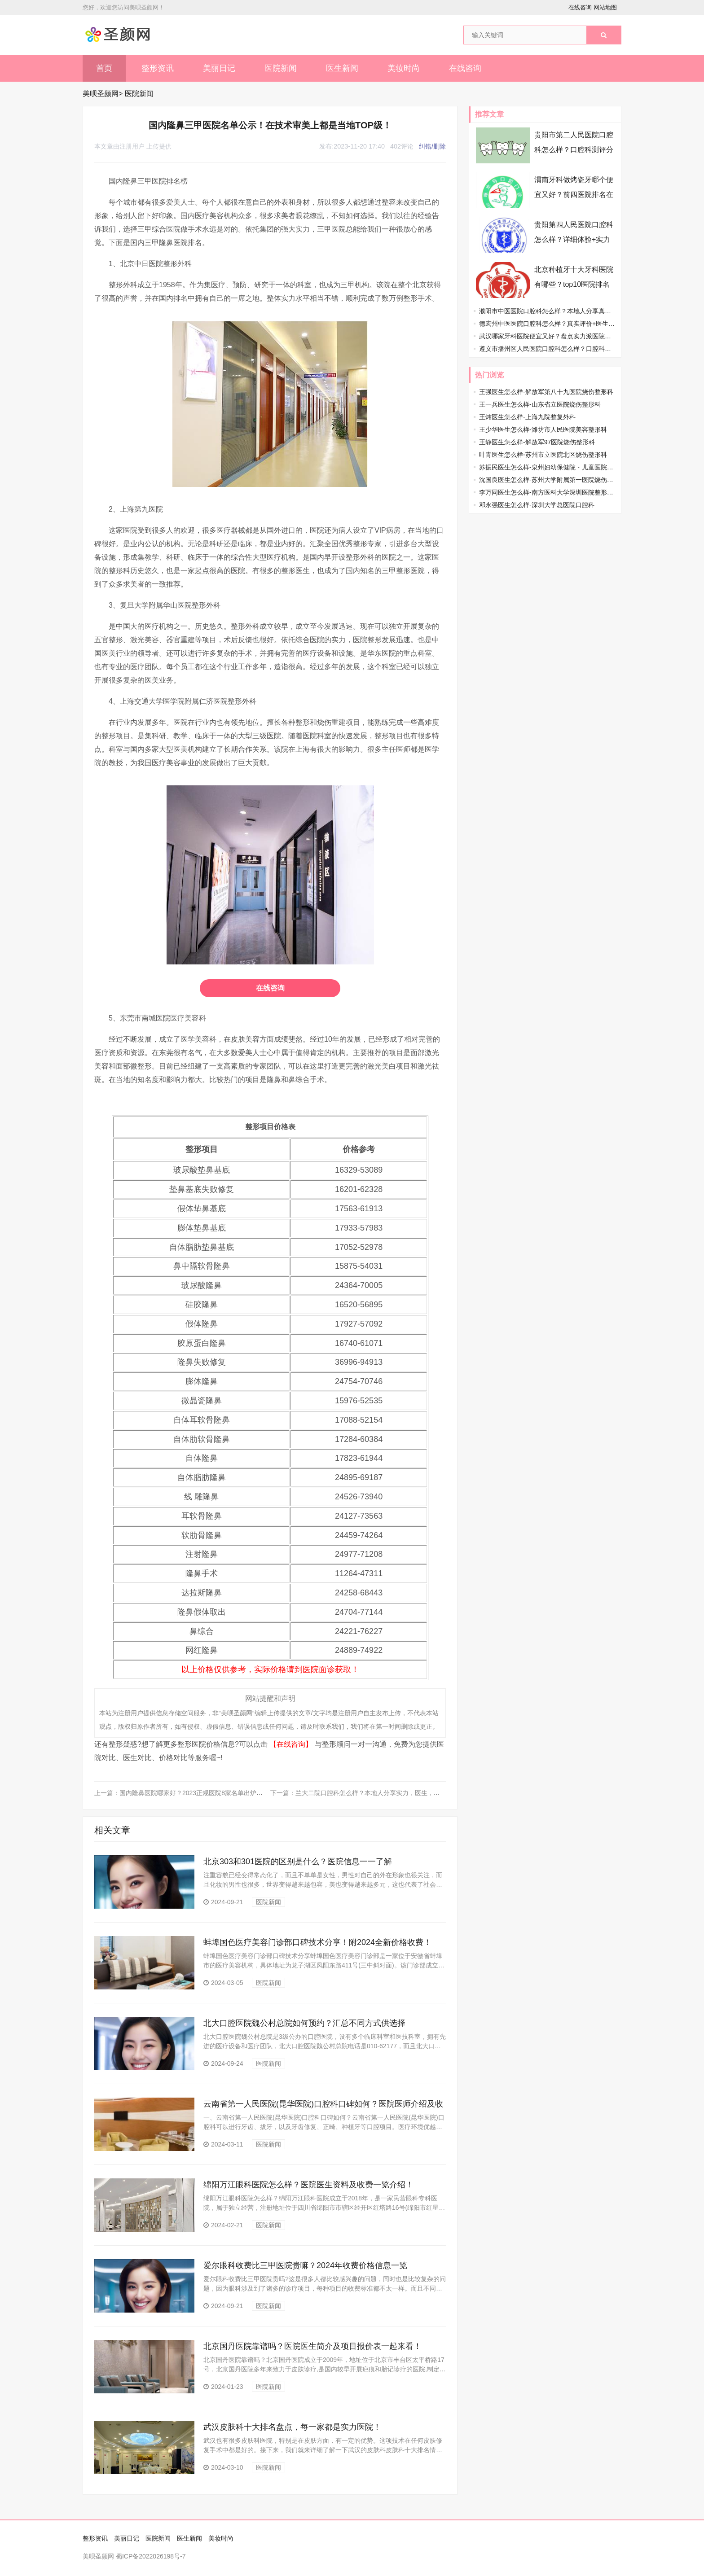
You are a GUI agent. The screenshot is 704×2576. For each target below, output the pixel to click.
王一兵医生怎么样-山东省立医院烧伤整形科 (540, 404)
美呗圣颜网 (101, 93)
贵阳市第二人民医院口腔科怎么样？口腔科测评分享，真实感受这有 (573, 149)
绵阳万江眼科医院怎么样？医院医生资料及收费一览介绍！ (308, 2184)
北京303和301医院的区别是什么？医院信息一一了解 (297, 1861)
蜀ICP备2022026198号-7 (151, 2556)
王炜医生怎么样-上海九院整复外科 (527, 417)
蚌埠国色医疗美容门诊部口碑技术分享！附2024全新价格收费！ (317, 1942)
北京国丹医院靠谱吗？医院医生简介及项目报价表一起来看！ (312, 2346)
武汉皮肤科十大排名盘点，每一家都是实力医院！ (292, 2427)
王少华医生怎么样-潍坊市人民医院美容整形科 (543, 429)
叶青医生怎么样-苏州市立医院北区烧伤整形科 (543, 454)
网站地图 (605, 7)
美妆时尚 (403, 68)
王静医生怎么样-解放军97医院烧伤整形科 (537, 442)
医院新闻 (280, 68)
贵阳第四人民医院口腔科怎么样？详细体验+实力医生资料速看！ (573, 239)
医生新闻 (342, 68)
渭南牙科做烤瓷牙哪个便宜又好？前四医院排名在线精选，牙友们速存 (573, 194)
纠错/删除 (432, 146)
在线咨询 (580, 7)
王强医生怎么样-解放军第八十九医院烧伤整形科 (546, 391)
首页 (104, 68)
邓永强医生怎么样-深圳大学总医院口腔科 (536, 504)
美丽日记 (219, 68)
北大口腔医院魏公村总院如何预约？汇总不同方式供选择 (304, 2023)
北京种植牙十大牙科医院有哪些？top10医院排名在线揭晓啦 (573, 284)
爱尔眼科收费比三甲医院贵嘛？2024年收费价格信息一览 (305, 2265)
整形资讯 (157, 68)
